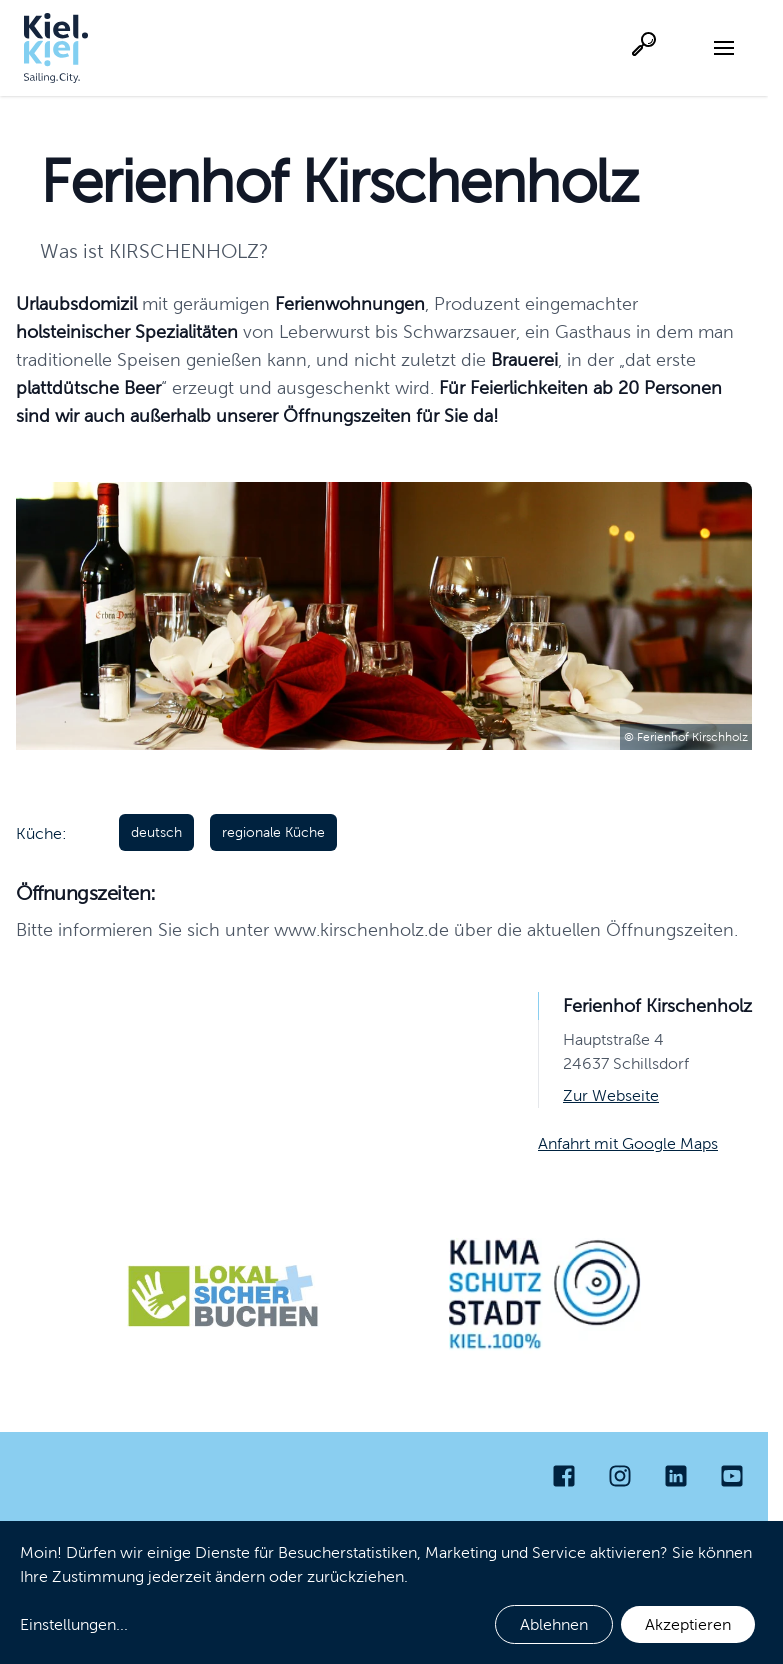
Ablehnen (554, 1624)
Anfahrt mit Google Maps (628, 1143)
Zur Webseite (611, 1095)
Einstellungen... (74, 1624)
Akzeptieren (688, 1624)
